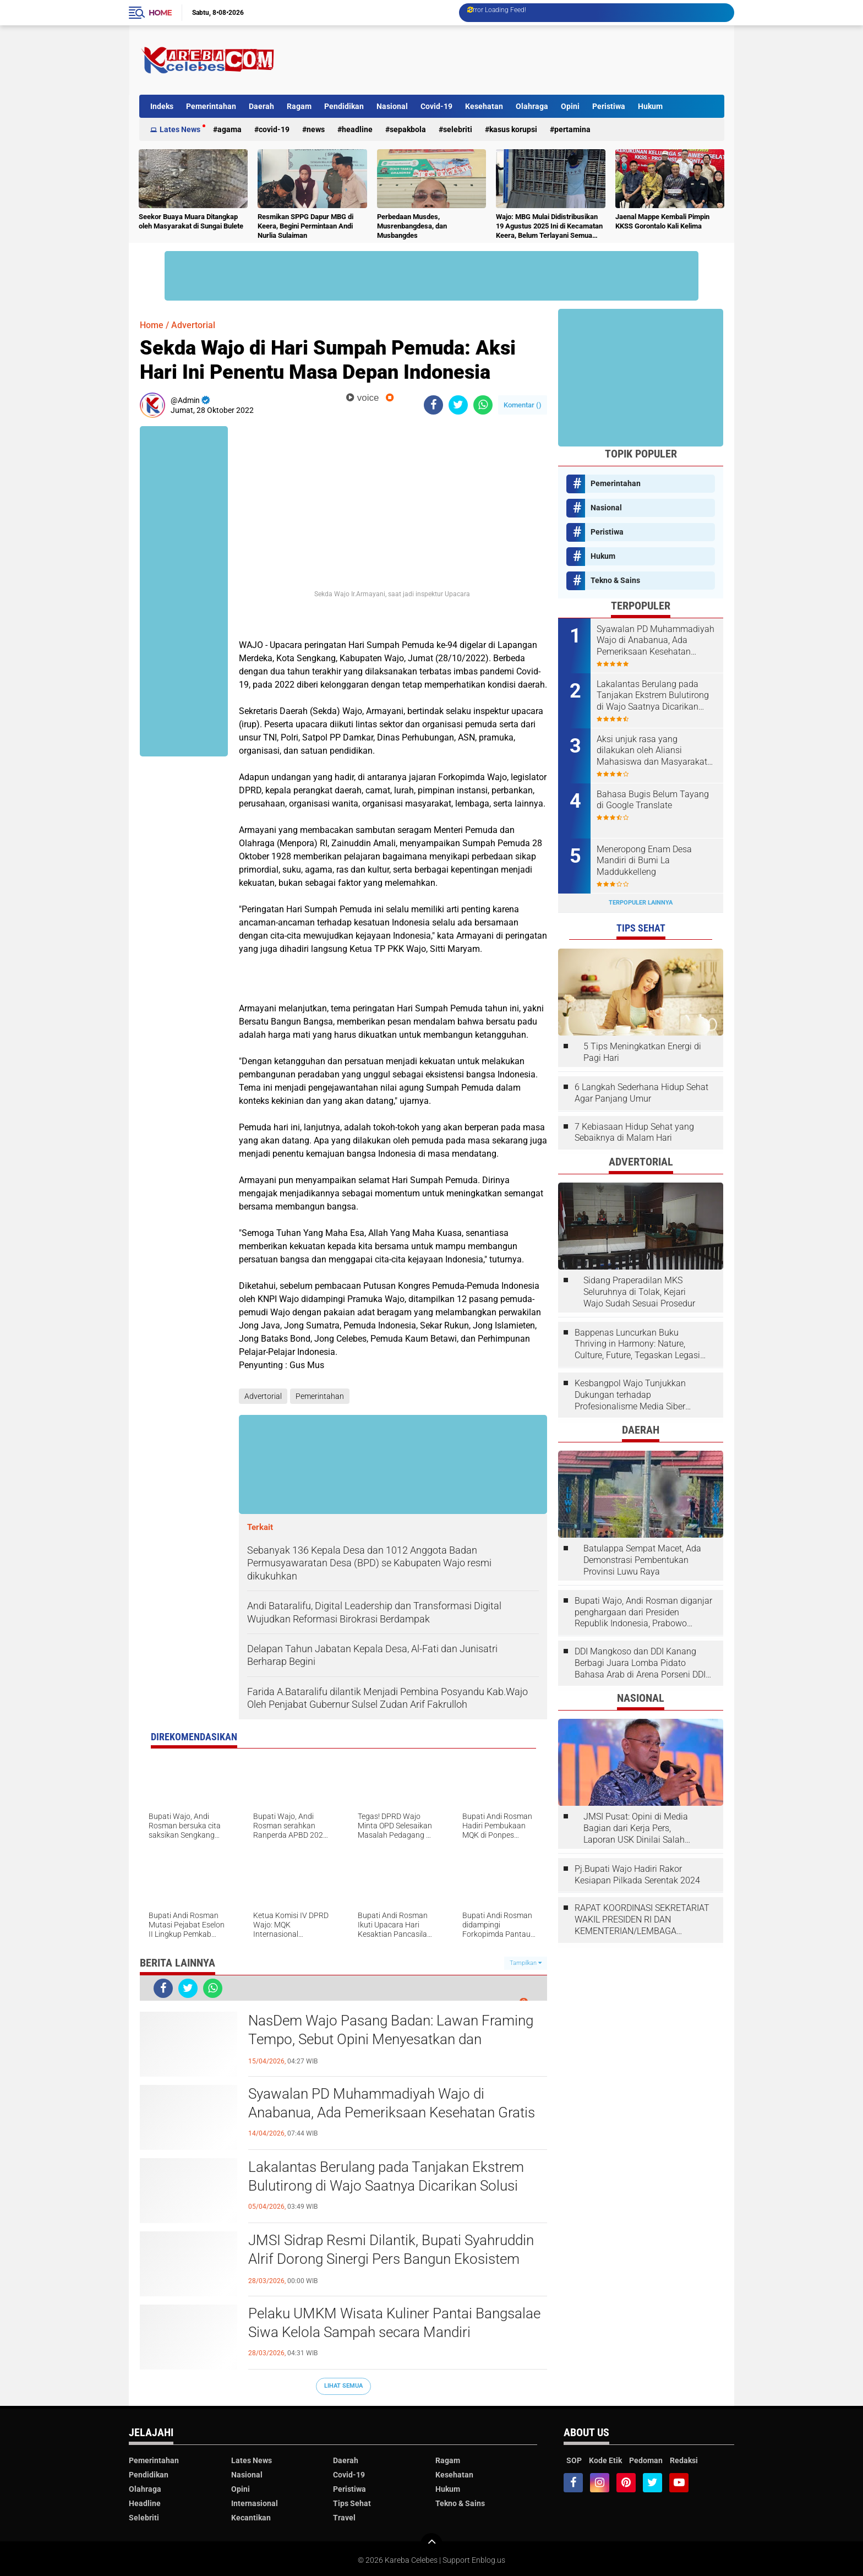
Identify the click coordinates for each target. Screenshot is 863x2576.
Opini (570, 106)
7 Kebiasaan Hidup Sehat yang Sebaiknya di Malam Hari (634, 1132)
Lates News (180, 129)
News (316, 129)
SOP (574, 2460)
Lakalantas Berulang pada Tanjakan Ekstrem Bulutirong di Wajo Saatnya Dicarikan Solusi (386, 2176)
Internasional (254, 2503)
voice (362, 398)
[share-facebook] (433, 405)
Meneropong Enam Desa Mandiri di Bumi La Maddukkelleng (644, 861)
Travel (344, 2517)
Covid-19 (436, 106)
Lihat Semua (343, 2385)
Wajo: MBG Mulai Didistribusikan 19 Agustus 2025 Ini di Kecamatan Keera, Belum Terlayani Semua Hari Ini (549, 227)
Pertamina (572, 129)
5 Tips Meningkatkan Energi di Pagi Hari (642, 1052)
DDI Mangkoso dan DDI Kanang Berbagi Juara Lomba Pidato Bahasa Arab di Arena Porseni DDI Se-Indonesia (640, 1663)
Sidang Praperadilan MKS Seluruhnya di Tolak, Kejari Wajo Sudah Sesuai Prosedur (639, 1292)
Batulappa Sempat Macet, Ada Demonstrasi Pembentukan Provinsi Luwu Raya (642, 1560)
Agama (229, 129)
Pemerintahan (211, 106)
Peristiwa (608, 106)
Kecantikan (251, 2517)
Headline (357, 129)
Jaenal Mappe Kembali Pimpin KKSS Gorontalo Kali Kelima (662, 221)
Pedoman (646, 2460)
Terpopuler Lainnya (641, 902)
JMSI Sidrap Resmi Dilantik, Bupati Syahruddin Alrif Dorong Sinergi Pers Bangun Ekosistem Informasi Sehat (391, 2259)
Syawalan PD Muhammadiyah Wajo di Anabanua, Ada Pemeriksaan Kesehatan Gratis (391, 2103)
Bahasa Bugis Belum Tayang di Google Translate (653, 800)
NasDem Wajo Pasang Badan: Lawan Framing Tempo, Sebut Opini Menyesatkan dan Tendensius (390, 2039)
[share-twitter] (458, 405)
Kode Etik (605, 2460)
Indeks (161, 106)
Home (160, 13)
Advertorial (193, 325)
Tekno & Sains (615, 580)
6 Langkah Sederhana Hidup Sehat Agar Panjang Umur (641, 1093)
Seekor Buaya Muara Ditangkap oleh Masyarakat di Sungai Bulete (191, 221)
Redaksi (684, 2460)
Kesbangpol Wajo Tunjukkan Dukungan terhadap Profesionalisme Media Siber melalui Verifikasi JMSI (630, 1395)
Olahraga (532, 106)
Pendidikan (344, 106)
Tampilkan (526, 1963)
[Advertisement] (524, 60)
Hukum (650, 106)
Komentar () (523, 405)
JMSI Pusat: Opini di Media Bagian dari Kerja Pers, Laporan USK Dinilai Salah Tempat (635, 1828)
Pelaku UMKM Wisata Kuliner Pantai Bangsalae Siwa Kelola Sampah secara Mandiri (394, 2322)
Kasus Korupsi (513, 129)
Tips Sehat (352, 2503)
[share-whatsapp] (483, 405)
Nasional (392, 106)
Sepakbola (408, 129)
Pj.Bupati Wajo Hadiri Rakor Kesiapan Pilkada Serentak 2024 (637, 1875)
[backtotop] (431, 2544)
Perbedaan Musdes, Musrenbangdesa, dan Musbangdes (412, 226)
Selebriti (457, 129)
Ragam (299, 106)
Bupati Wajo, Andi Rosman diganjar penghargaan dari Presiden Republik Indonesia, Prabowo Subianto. (643, 1612)
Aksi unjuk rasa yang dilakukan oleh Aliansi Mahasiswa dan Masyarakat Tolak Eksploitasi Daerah (652, 751)
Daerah (261, 106)
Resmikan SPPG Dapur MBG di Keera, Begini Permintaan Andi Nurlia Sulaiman (305, 226)
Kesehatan (484, 106)
